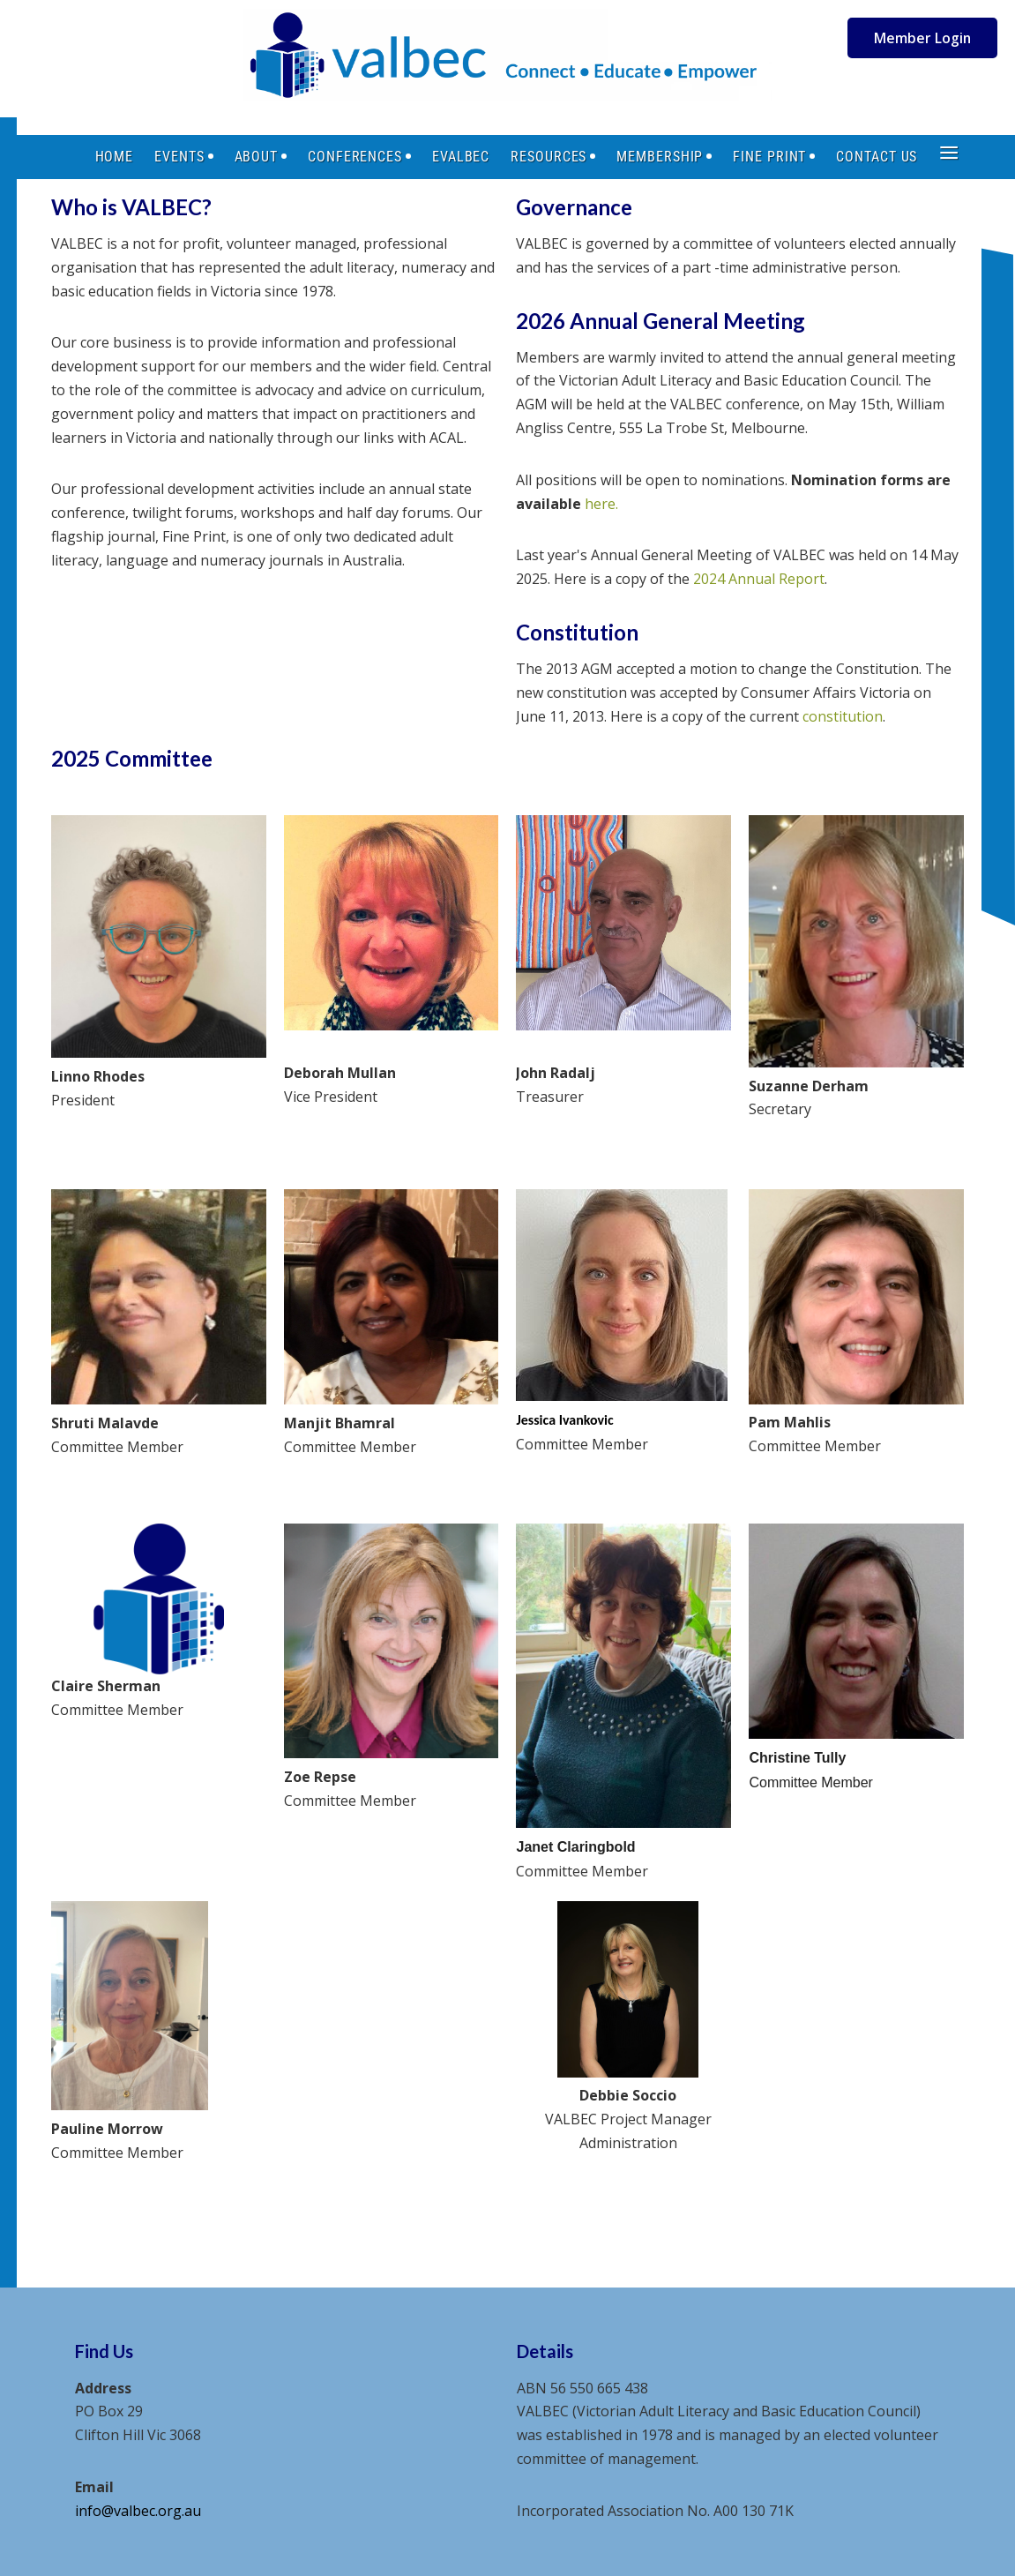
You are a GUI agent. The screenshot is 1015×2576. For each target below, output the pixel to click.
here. (601, 503)
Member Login (922, 38)
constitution (842, 716)
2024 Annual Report (759, 578)
